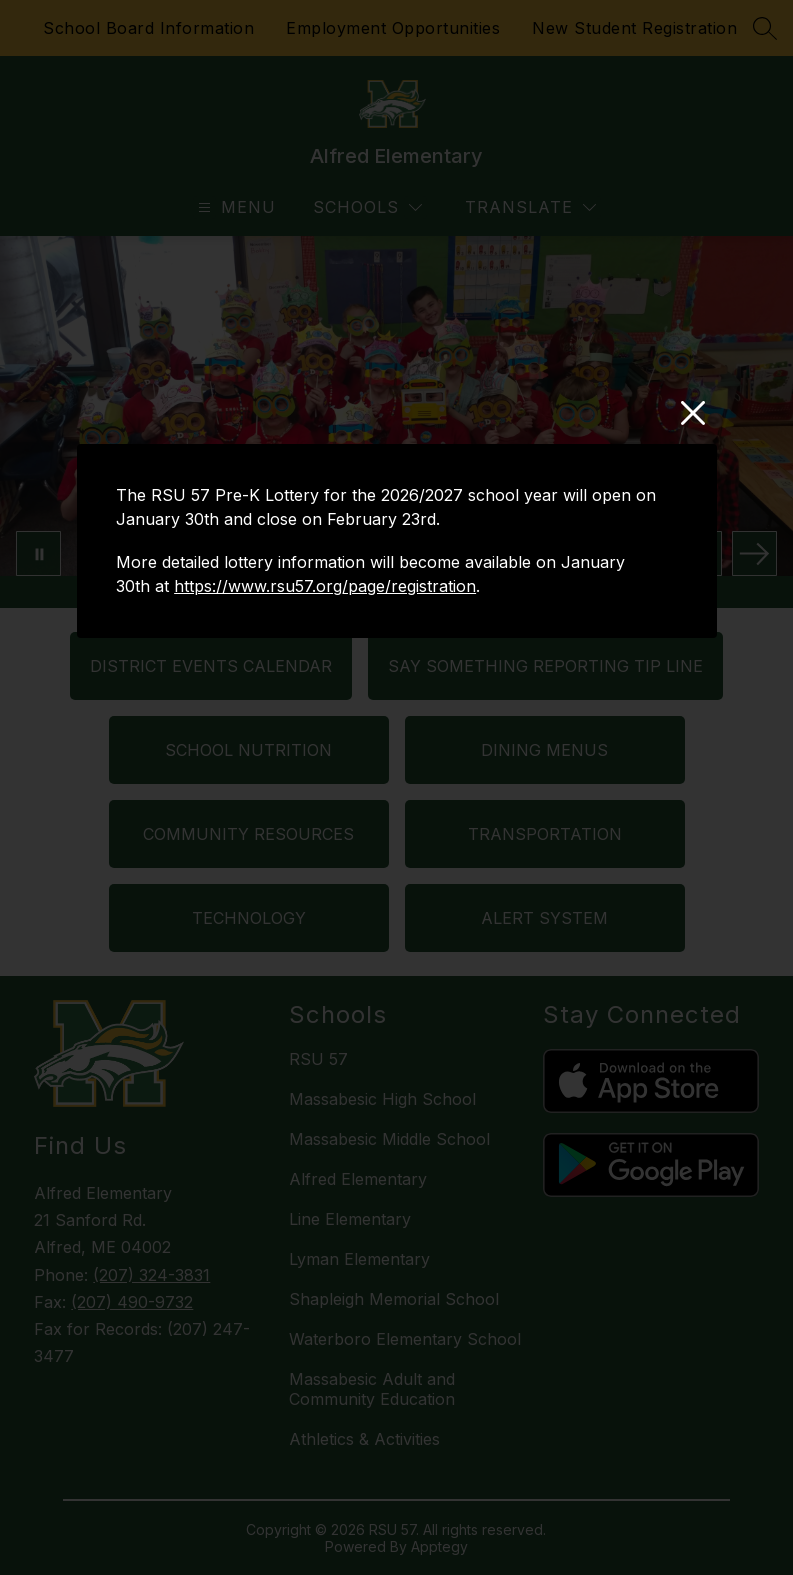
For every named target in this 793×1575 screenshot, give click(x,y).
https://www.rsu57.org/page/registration (325, 586)
